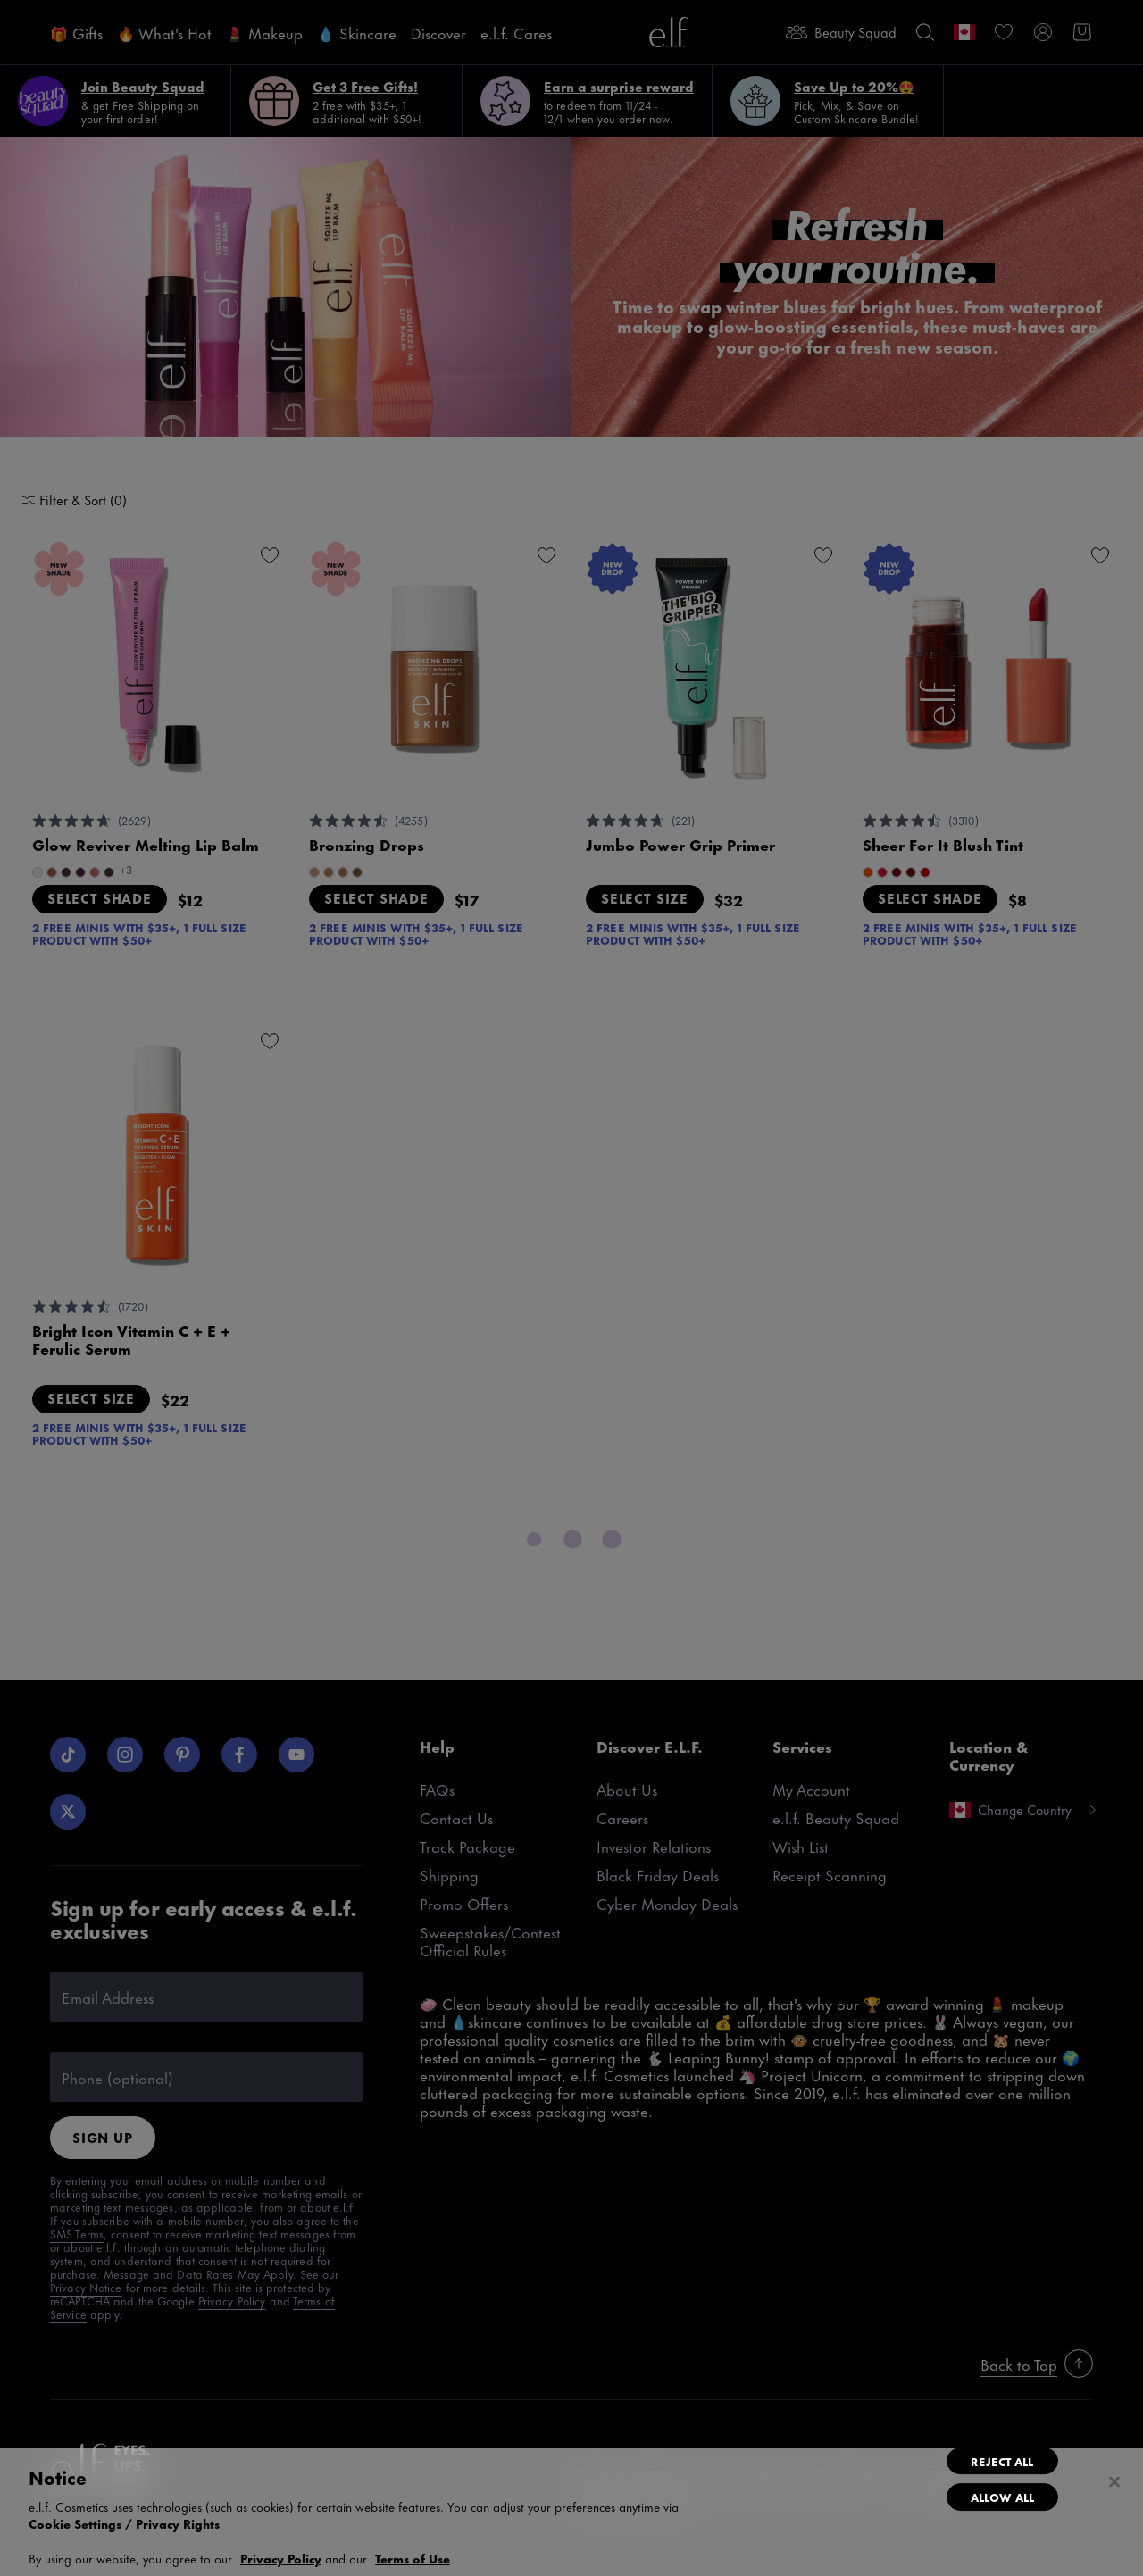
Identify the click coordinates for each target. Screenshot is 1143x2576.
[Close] (1114, 2482)
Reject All (1002, 2461)
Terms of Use (412, 2557)
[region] (571, 2512)
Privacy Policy (280, 2557)
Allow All (1002, 2496)
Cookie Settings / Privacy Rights (124, 2523)
